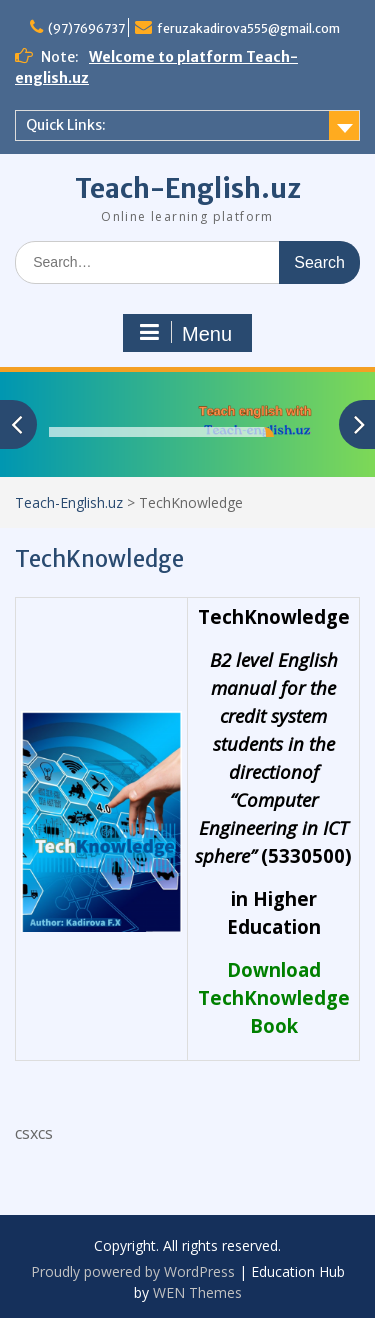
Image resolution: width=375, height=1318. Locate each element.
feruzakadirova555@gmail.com (248, 28)
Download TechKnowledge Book (274, 997)
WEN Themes (197, 1292)
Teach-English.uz (188, 188)
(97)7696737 (86, 28)
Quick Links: (66, 125)
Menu (185, 333)
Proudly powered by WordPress (133, 1271)
